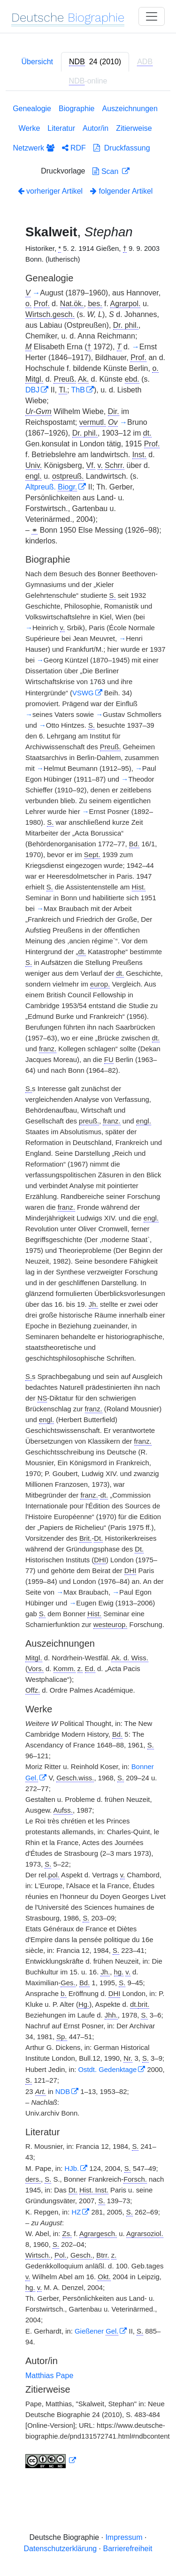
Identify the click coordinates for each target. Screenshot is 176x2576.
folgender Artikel (121, 191)
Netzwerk (33, 148)
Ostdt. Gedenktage (107, 2069)
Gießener (96, 2331)
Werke (29, 128)
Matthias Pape (49, 2376)
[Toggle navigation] (151, 16)
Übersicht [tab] (37, 62)
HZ (76, 2212)
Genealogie (32, 109)
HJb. (72, 2168)
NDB (62, 2091)
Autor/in (95, 128)
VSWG (82, 693)
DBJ (32, 390)
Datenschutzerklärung (60, 2549)
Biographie (77, 109)
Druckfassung (121, 148)
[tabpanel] (88, 1288)
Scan (106, 171)
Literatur (61, 128)
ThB (78, 390)
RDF (74, 148)
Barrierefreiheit (128, 2549)
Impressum (123, 2537)
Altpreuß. (51, 487)
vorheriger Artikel (50, 191)
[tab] (95, 62)
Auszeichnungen (130, 109)
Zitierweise (134, 128)
